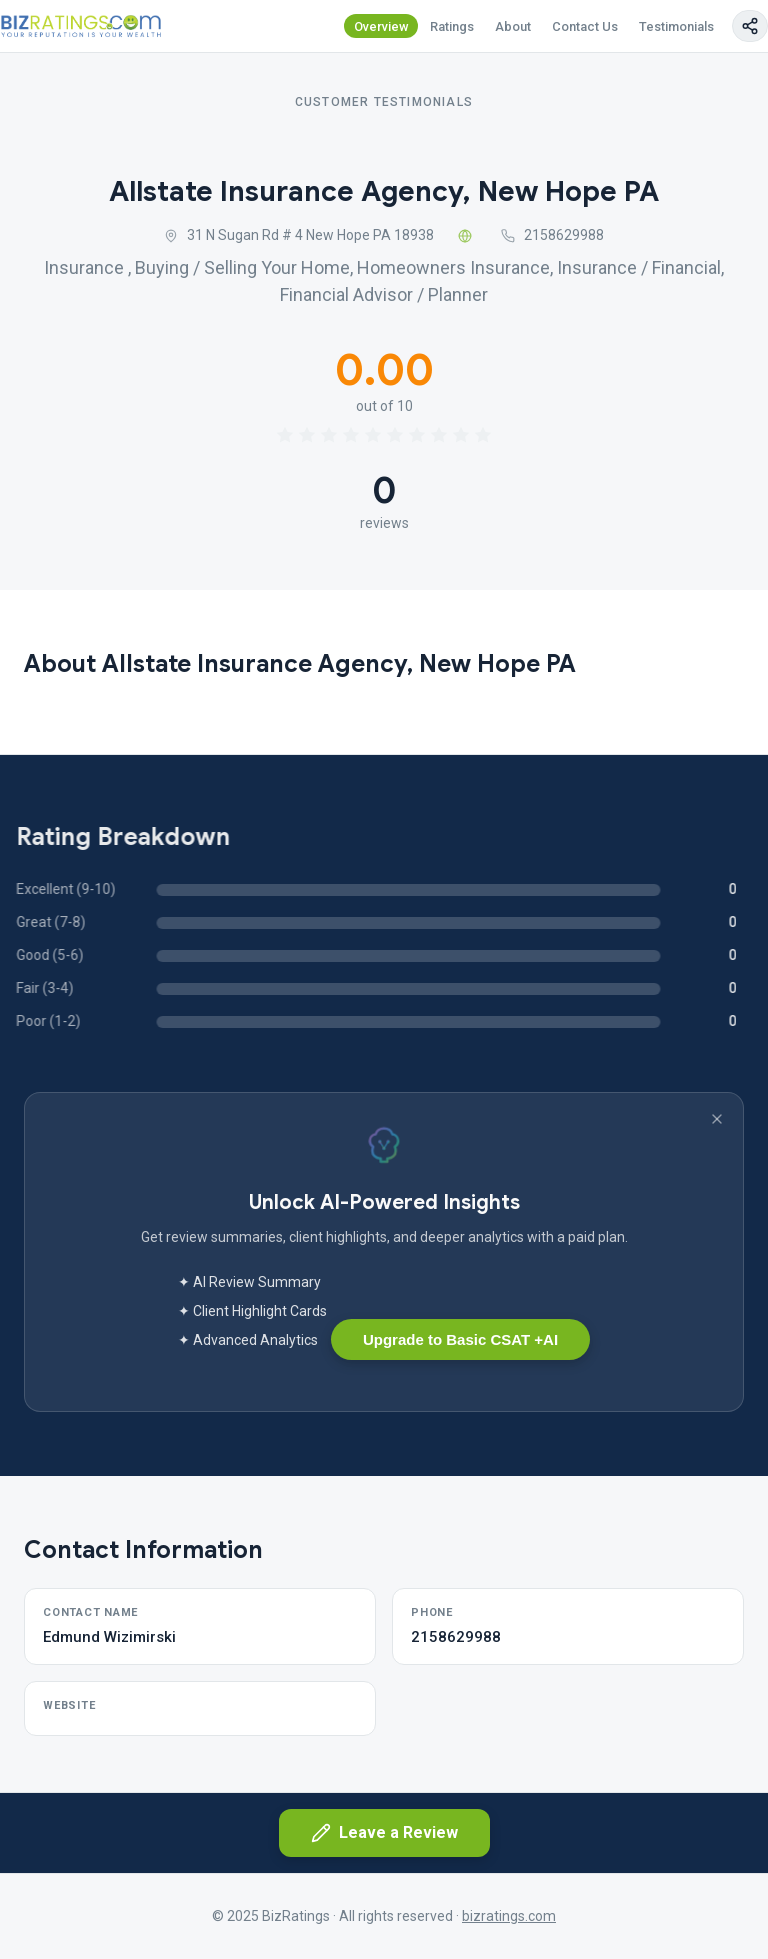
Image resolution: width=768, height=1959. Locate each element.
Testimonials (676, 26)
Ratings (452, 26)
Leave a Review (384, 1833)
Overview (381, 26)
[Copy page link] (750, 26)
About (513, 26)
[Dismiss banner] (717, 1119)
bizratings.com (509, 1916)
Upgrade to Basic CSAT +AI (460, 1339)
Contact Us (585, 26)
